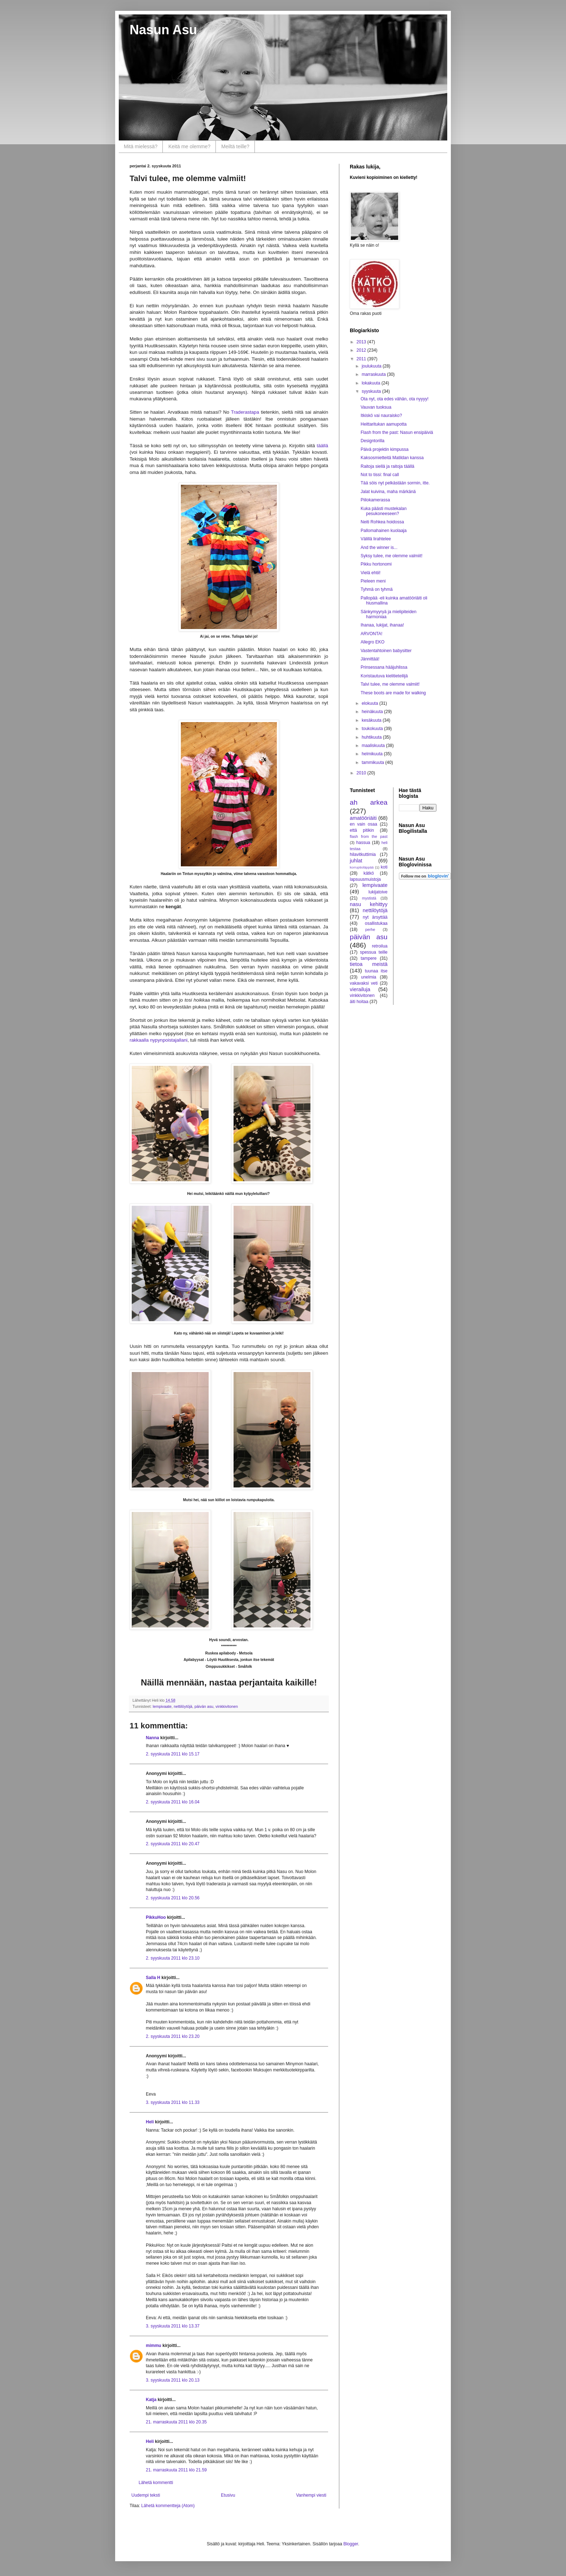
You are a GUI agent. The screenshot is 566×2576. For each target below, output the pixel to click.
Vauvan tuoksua (376, 407)
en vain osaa (363, 824)
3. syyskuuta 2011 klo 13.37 (173, 2326)
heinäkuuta (373, 711)
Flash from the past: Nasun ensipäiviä (397, 432)
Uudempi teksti (145, 2495)
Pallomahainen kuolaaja (383, 530)
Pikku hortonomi (376, 564)
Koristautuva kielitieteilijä (384, 675)
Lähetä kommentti (156, 2482)
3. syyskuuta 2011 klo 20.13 (173, 2380)
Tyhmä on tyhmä (377, 589)
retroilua (379, 946)
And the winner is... (379, 547)
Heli (150, 2121)
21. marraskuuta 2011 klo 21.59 (176, 2469)
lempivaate (162, 1706)
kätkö (368, 873)
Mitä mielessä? (140, 146)
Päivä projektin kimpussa (385, 449)
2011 (362, 358)
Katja (151, 2399)
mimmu (153, 2345)
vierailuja (360, 989)
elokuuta (370, 703)
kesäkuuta (372, 720)
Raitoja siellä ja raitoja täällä (387, 466)
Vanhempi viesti (311, 2495)
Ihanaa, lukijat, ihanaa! (382, 625)
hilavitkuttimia (363, 854)
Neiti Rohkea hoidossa (382, 521)
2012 (362, 350)
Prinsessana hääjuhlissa (384, 667)
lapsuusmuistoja (365, 879)
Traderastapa (245, 412)
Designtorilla (372, 440)
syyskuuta (372, 391)
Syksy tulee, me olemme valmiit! (391, 555)
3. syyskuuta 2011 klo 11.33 (173, 2102)
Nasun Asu (163, 29)
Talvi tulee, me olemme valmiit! (390, 684)
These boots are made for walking (393, 692)
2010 (362, 772)
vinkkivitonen (226, 1706)
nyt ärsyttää (375, 917)
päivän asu (204, 1706)
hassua (363, 842)
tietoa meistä (369, 964)
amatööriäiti (363, 818)
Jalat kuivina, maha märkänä (388, 491)
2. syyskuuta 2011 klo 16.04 (173, 1801)
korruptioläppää (362, 867)
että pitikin (362, 830)
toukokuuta (373, 728)
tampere (368, 958)
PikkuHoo (156, 1917)
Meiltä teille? (235, 146)
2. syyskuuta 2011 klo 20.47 (173, 1843)
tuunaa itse (376, 970)
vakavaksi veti (364, 983)
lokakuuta (372, 383)
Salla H (153, 1977)
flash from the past (369, 836)
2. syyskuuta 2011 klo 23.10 (173, 1958)
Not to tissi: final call (380, 474)
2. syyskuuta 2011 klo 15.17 (173, 1754)
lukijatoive (378, 891)
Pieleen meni (373, 581)
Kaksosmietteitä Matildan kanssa (392, 457)
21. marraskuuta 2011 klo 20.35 (176, 2422)
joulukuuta (372, 366)
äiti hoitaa (359, 1001)
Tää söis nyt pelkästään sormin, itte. (395, 482)
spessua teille (373, 952)
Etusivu (228, 2495)
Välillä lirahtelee (376, 538)
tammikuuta (373, 762)
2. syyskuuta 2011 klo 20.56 (173, 1897)
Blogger (350, 2543)
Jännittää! (370, 658)
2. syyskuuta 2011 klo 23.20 (173, 2036)
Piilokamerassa (375, 499)
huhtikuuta (372, 737)
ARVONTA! (371, 633)
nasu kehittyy (369, 904)
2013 (362, 341)
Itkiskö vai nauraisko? (381, 415)
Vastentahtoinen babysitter (386, 650)
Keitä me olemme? (189, 146)
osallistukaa (376, 923)
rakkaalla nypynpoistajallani (159, 1040)
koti (384, 867)
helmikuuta (373, 753)
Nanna (152, 1737)
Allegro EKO (372, 642)
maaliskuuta (374, 745)
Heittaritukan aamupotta (383, 424)
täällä (321, 445)
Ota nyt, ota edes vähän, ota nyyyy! (394, 398)
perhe (370, 929)
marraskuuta (374, 374)
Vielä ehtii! (370, 572)
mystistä (369, 898)
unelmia (368, 977)
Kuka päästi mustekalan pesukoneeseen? (383, 511)
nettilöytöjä (183, 1706)
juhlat (356, 860)
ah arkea (369, 802)
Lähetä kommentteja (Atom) (168, 2505)
